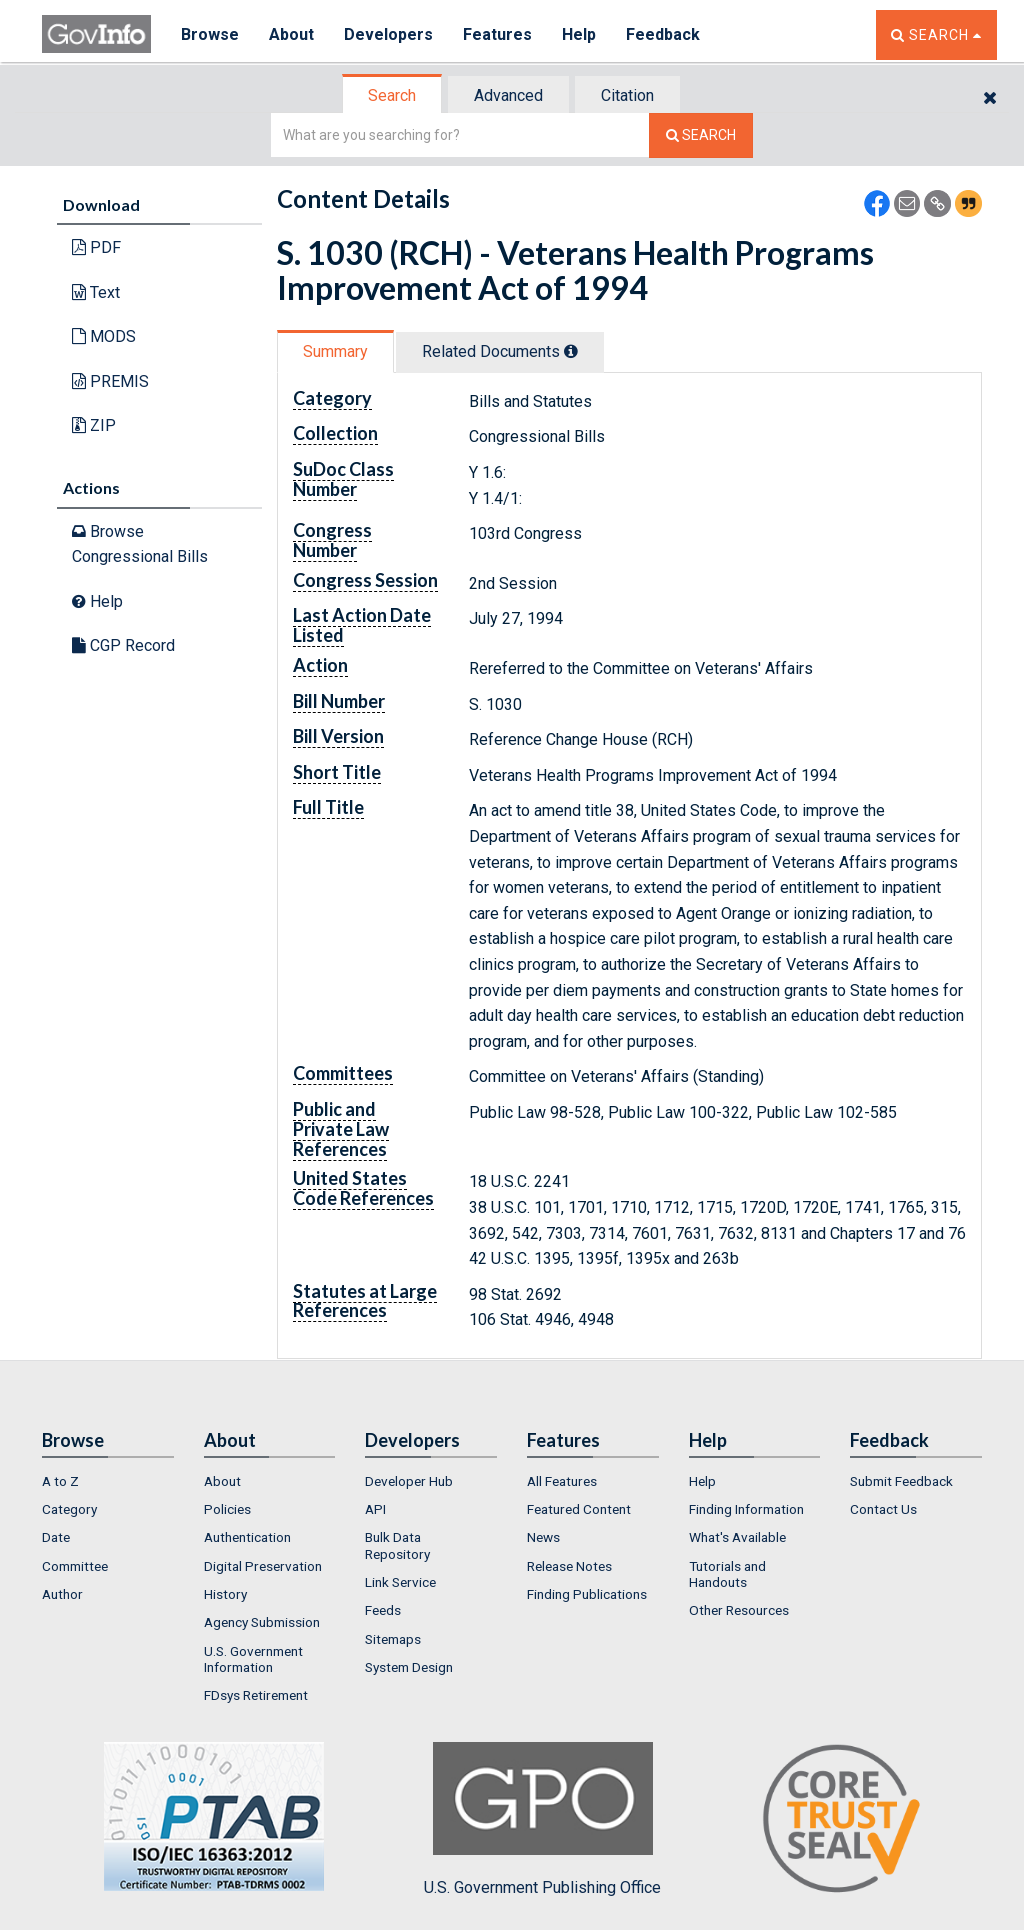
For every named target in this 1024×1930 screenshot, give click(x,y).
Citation (627, 95)
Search (392, 95)
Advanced (508, 95)
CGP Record (123, 645)
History (225, 1594)
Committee (75, 1566)
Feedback (663, 34)
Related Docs (500, 351)
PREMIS (110, 381)
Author (62, 1594)
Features (497, 34)
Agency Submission (262, 1622)
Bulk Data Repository (397, 1545)
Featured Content (579, 1509)
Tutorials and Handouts (727, 1574)
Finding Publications (587, 1594)
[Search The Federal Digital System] (701, 135)
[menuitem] (108, 1481)
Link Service (400, 1582)
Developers (388, 34)
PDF (96, 247)
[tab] (393, 95)
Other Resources (739, 1610)
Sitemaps (393, 1639)
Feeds (383, 1610)
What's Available (737, 1537)
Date (56, 1537)
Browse (210, 34)
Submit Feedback (901, 1481)
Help (579, 34)
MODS (104, 336)
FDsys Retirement (256, 1695)
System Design (409, 1667)
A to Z (60, 1481)
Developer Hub (409, 1481)
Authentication (247, 1537)
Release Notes (569, 1566)
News (543, 1537)
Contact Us (883, 1509)
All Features (562, 1481)
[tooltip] (571, 351)
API (375, 1509)
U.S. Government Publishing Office (542, 1819)
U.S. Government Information (253, 1659)
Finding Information (746, 1509)
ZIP (94, 425)
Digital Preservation (263, 1566)
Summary (335, 351)
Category (69, 1509)
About (291, 34)
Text (96, 292)
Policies (227, 1509)
